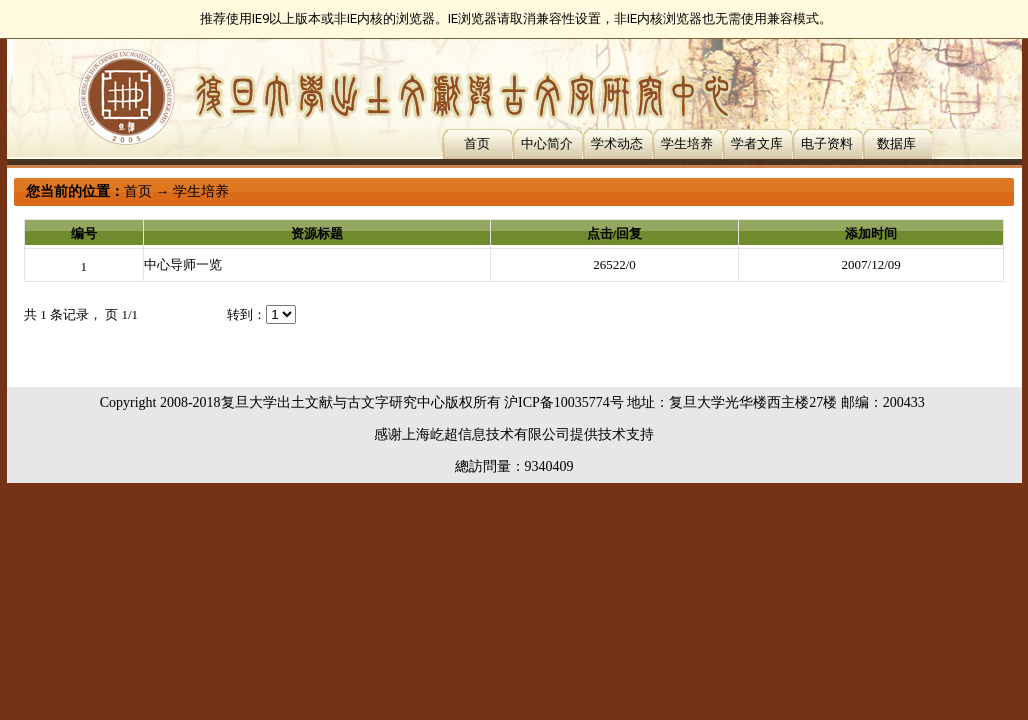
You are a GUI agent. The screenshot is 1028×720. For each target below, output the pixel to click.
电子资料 (827, 143)
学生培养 (687, 143)
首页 (477, 143)
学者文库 (757, 143)
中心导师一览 (183, 264)
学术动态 (617, 143)
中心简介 (547, 143)
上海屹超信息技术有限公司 (486, 434)
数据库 (896, 143)
